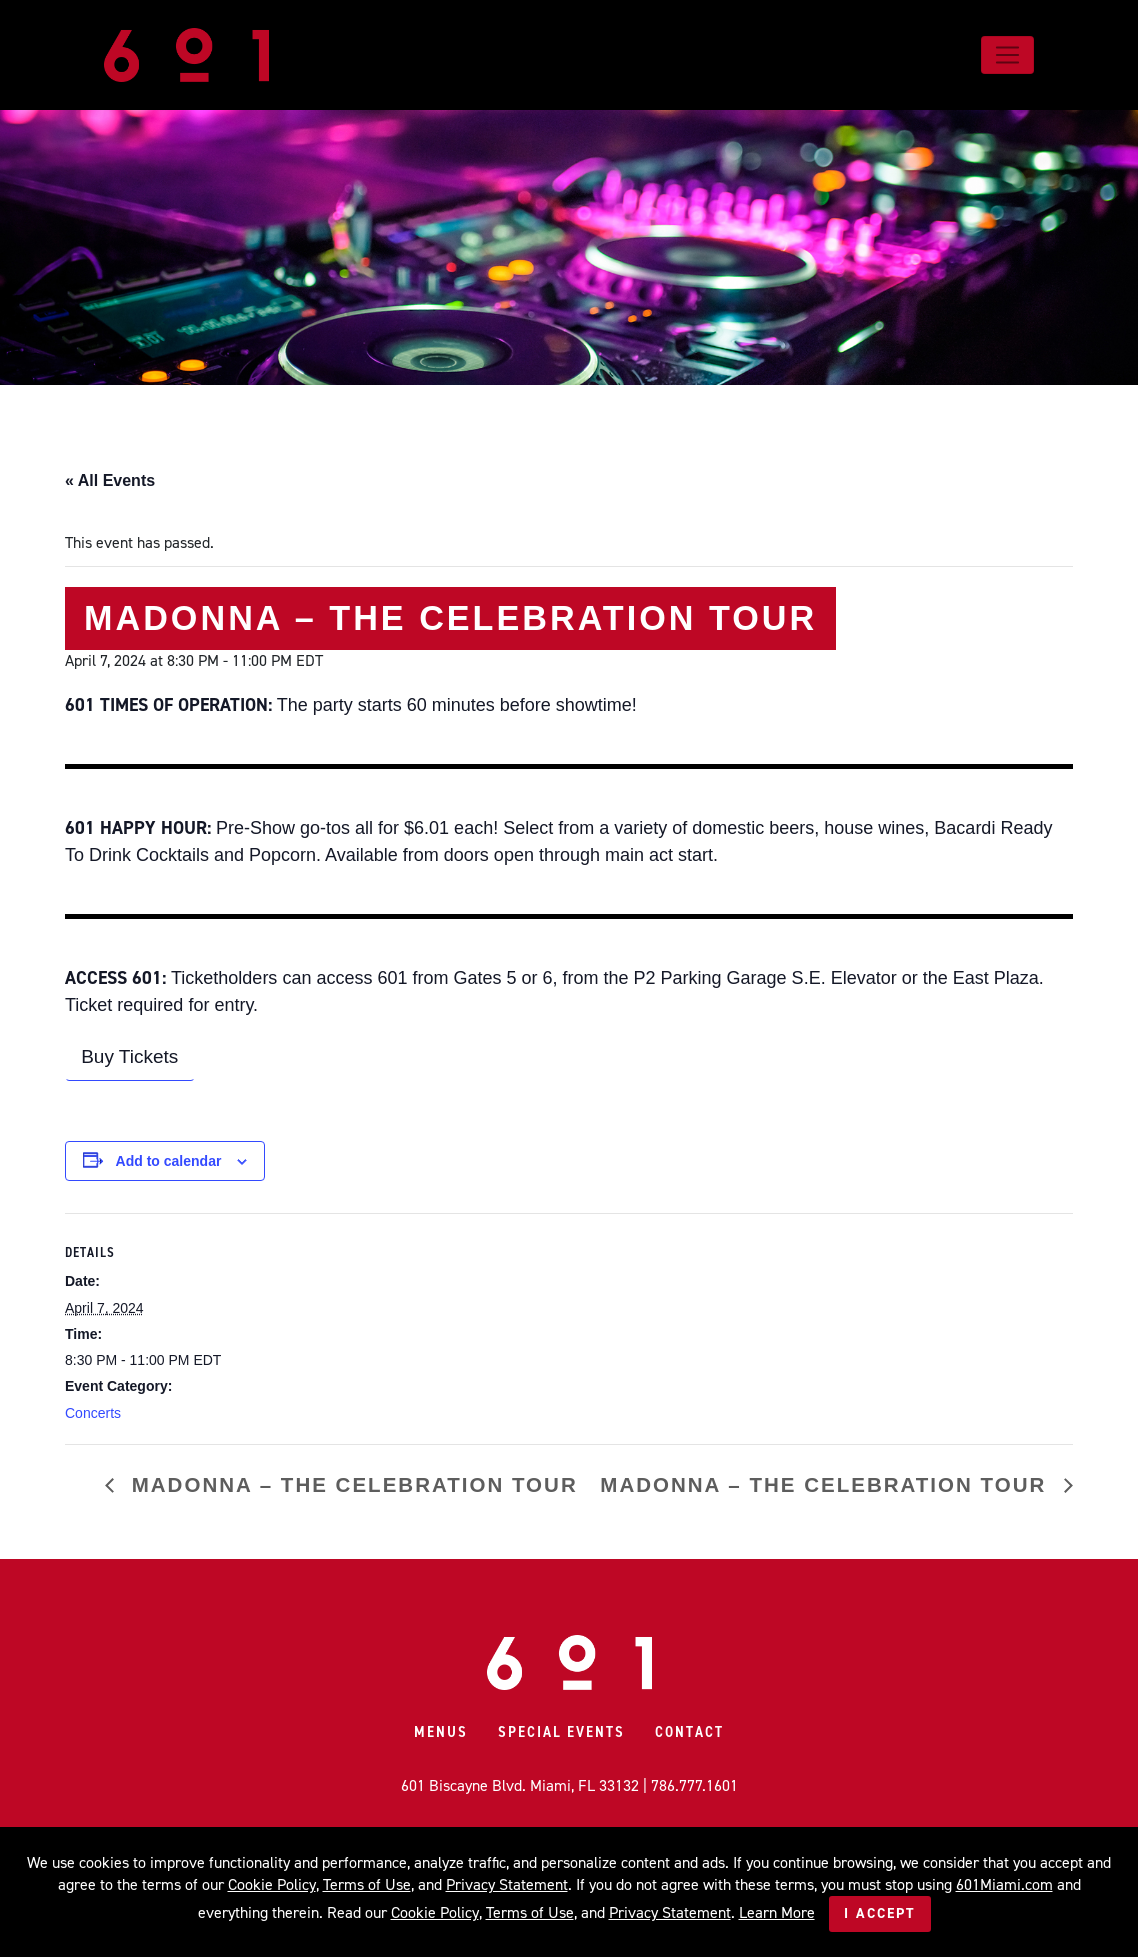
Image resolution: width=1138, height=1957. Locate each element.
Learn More (777, 1912)
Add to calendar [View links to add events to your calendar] (169, 1161)
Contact (689, 1731)
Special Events (561, 1731)
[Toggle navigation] (1007, 55)
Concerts (93, 1413)
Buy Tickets (129, 1056)
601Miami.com (1004, 1884)
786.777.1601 (694, 1785)
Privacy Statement (507, 1884)
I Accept (880, 1913)
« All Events (110, 480)
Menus (441, 1731)
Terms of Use (367, 1884)
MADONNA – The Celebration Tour (351, 1484)
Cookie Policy (272, 1884)
